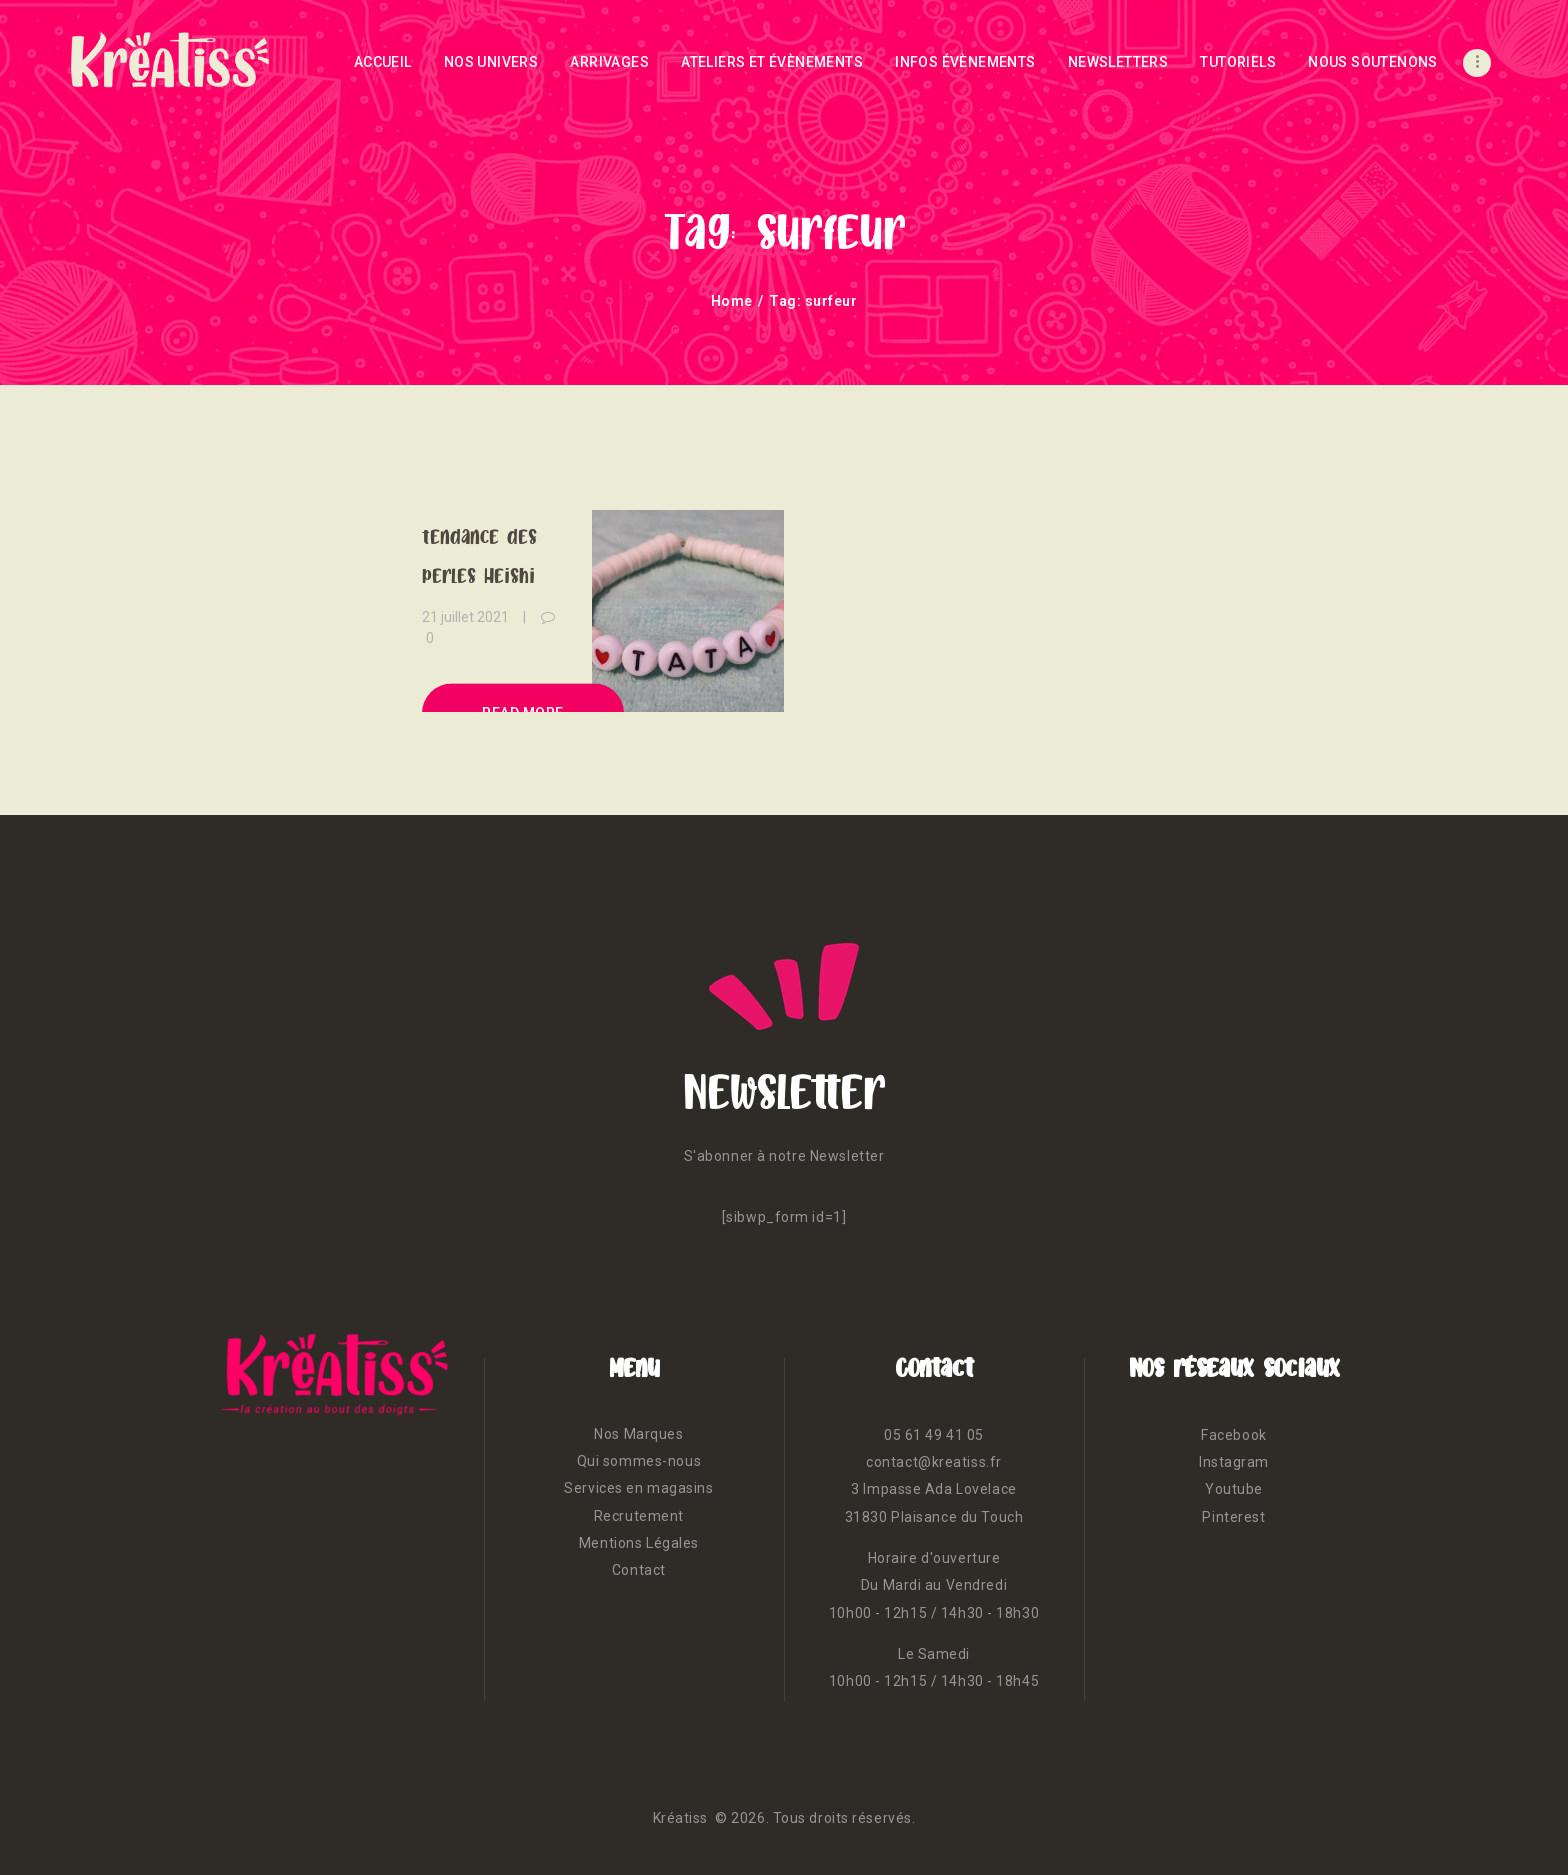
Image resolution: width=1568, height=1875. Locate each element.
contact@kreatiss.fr (934, 1462)
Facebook (1233, 1435)
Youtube (1234, 1489)
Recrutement (639, 1516)
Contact (639, 1570)
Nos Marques (638, 1434)
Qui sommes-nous (639, 1461)
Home (732, 301)
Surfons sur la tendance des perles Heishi (483, 535)
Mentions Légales (639, 1543)
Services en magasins (638, 1488)
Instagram (1234, 1462)
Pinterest (1233, 1517)
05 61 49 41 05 (934, 1435)
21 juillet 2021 (465, 616)
